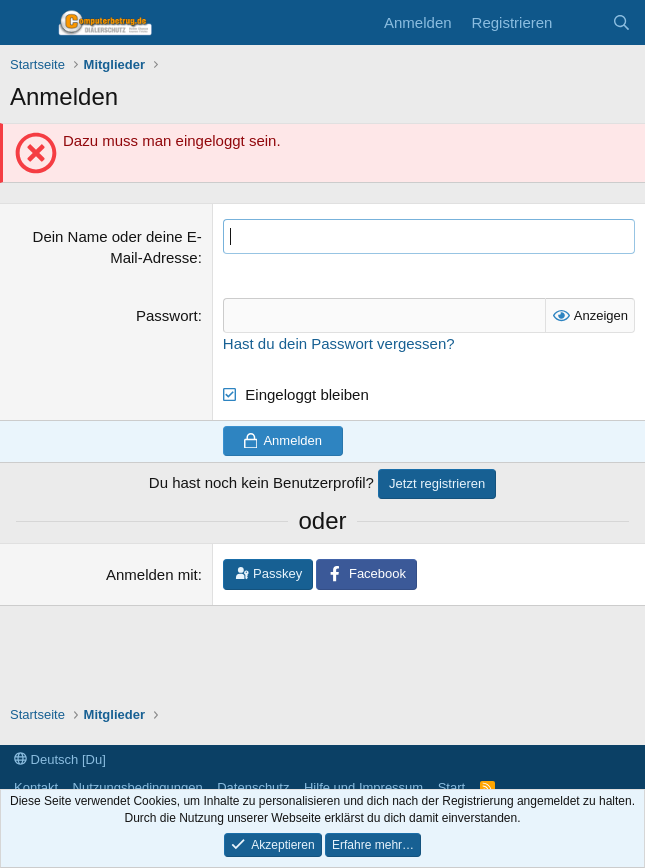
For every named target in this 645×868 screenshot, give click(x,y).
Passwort (167, 315)
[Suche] (621, 22)
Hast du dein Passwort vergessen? (339, 343)
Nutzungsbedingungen (138, 787)
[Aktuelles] (581, 22)
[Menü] (27, 23)
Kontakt (36, 787)
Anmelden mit (152, 574)
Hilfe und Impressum (363, 787)
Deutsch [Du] (60, 759)
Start (451, 787)
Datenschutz (253, 787)
